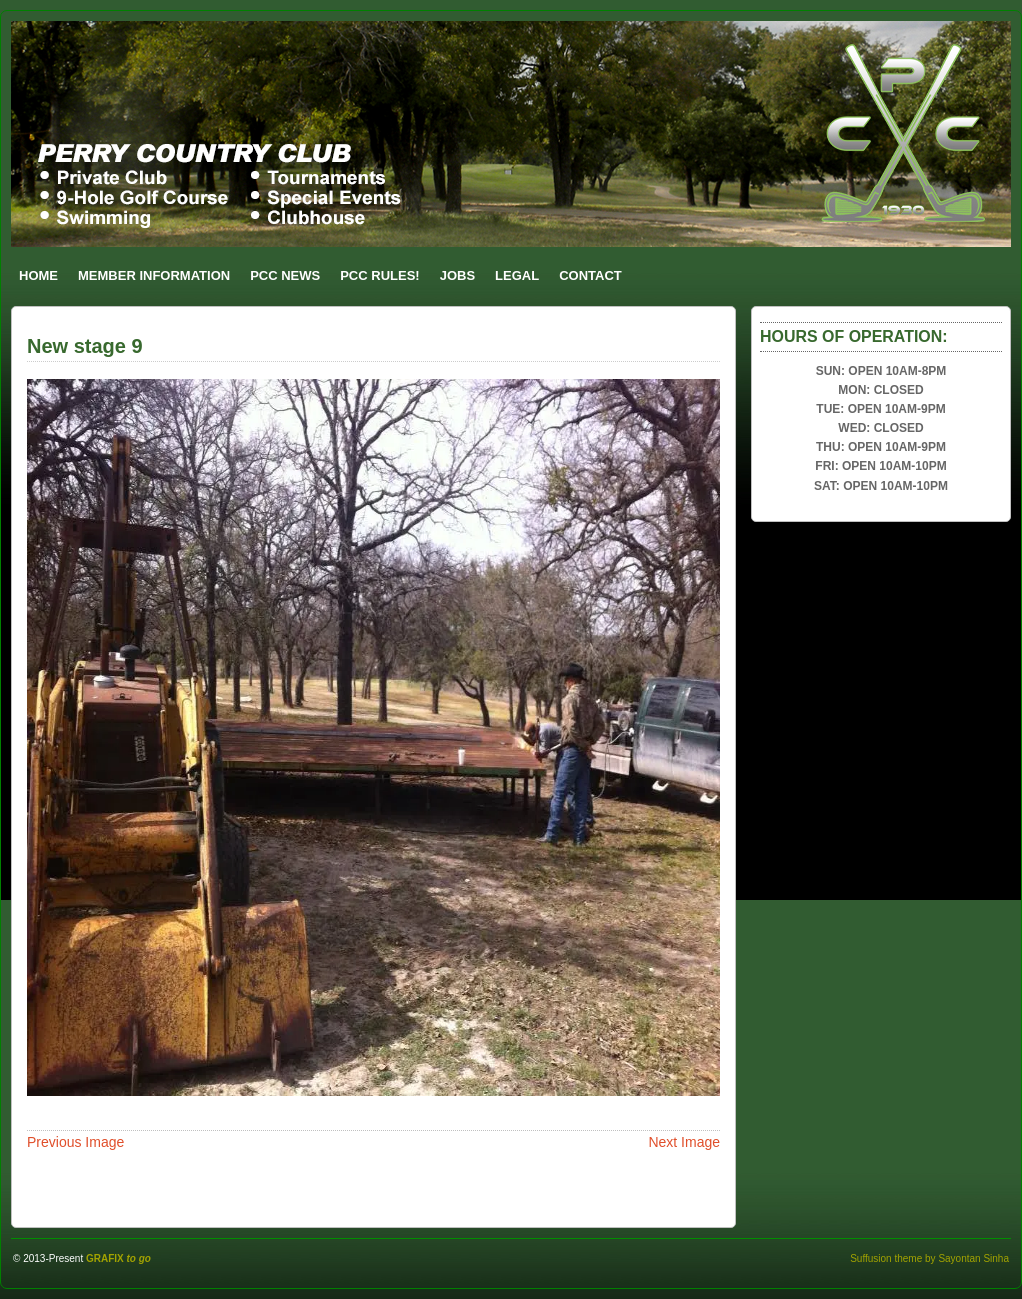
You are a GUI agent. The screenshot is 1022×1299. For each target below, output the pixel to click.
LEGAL (517, 275)
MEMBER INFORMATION (154, 275)
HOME (38, 275)
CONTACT (590, 275)
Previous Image (75, 1142)
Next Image (684, 1142)
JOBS (457, 275)
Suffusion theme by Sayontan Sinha (929, 1258)
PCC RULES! (379, 275)
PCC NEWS (285, 275)
